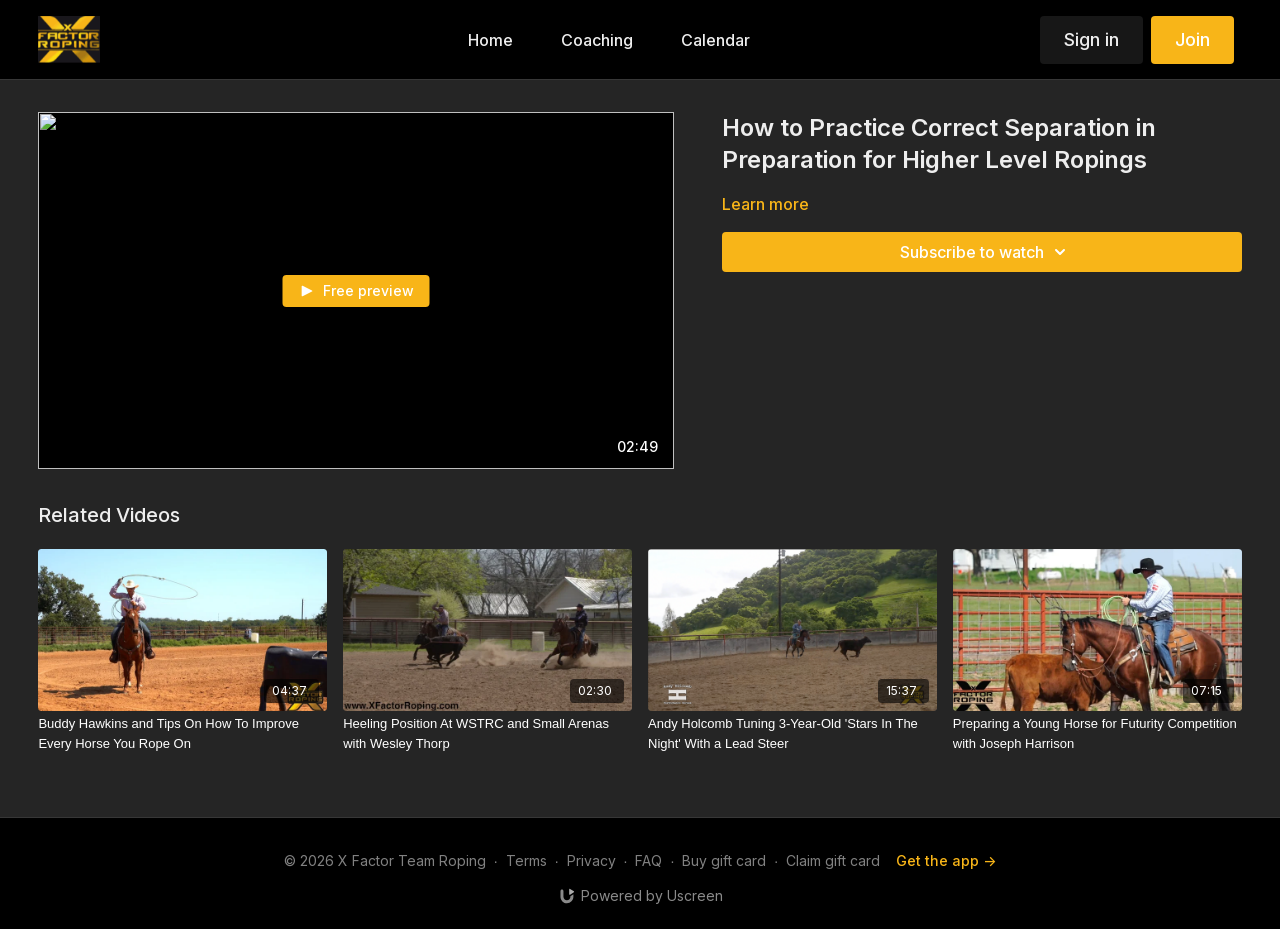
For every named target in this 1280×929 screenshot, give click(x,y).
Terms (526, 860)
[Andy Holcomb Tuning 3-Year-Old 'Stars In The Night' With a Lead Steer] (792, 733)
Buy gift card (724, 860)
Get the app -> (946, 860)
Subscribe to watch (986, 252)
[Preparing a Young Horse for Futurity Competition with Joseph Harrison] (1097, 733)
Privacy (591, 860)
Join (1192, 39)
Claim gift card (833, 860)
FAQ (648, 860)
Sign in (1091, 39)
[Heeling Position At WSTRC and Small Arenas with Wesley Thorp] (487, 733)
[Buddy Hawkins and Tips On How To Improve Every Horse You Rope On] (182, 733)
